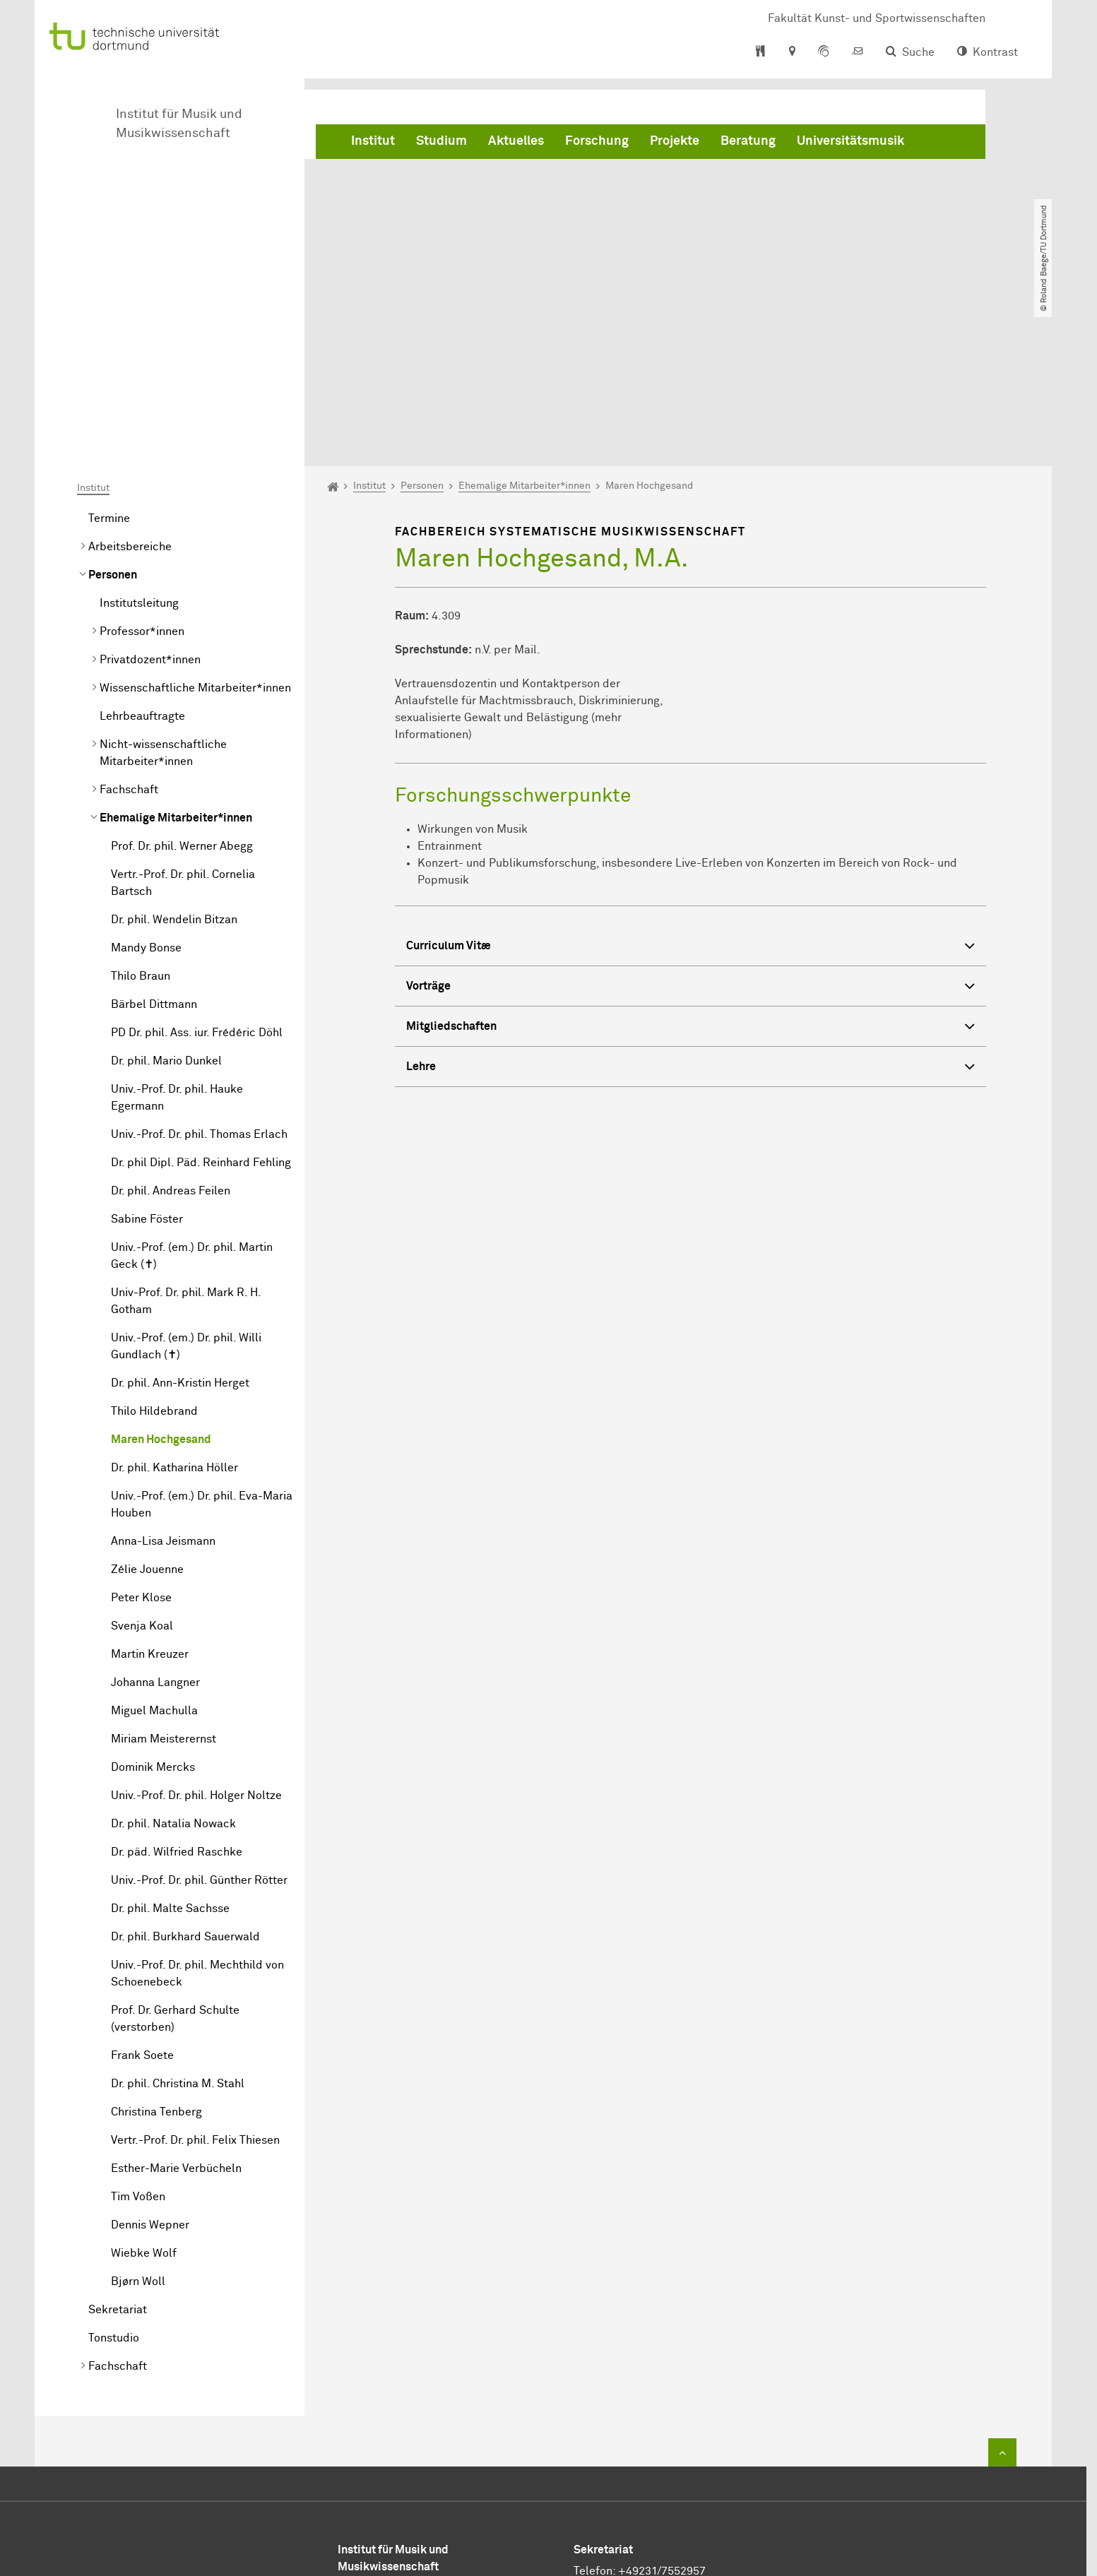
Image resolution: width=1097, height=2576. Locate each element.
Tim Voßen (138, 2035)
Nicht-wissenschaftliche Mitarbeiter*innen (163, 591)
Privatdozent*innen (150, 498)
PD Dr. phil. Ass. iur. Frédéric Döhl (197, 871)
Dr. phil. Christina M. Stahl (177, 1922)
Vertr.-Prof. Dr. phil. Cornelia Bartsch (183, 721)
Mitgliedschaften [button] (690, 865)
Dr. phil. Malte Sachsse (170, 1746)
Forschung (597, 141)
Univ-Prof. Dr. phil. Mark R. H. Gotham (186, 1139)
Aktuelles (516, 141)
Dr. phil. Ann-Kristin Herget (180, 1221)
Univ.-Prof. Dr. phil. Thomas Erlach (199, 972)
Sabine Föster (147, 1057)
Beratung (748, 141)
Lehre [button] (690, 906)
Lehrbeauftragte (142, 554)
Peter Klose (141, 1436)
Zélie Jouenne (147, 1407)
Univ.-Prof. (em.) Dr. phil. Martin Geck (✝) (192, 1094)
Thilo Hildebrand (154, 1249)
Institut (373, 141)
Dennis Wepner (150, 2063)
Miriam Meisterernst (163, 1577)
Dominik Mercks (153, 1605)
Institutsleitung (139, 441)
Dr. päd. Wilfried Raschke (176, 1690)
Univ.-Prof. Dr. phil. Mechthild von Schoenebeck (197, 1812)
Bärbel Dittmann (154, 842)
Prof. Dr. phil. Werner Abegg (182, 684)
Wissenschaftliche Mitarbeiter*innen (195, 526)
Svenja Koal (142, 1464)
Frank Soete (142, 1893)
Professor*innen (142, 469)
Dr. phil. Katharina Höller (174, 1306)
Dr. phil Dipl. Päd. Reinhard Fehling (201, 1001)
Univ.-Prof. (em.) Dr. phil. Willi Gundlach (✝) (186, 1184)
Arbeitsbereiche (130, 385)
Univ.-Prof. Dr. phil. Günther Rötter (199, 1718)
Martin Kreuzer (150, 1492)
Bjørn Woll (138, 2119)
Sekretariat (117, 2148)
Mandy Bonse (146, 786)
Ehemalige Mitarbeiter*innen (176, 656)
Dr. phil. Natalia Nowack (173, 1662)
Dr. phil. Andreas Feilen (170, 1029)
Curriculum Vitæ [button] (690, 785)
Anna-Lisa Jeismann (163, 1379)
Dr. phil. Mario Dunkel (166, 899)
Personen (112, 413)
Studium (441, 141)
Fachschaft (129, 628)
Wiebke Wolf (144, 2091)
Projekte (674, 141)
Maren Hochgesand (161, 1277)
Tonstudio (113, 2176)
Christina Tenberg (156, 1950)
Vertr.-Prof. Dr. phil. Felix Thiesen (195, 1978)
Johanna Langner (155, 1520)
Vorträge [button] (690, 825)
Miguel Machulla (154, 1549)
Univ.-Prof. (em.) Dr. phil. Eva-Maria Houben (201, 1343)
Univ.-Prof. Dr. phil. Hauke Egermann (177, 936)
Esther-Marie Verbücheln (176, 2006)
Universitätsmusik (850, 141)
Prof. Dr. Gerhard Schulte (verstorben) (175, 1857)
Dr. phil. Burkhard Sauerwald (185, 1775)
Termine (109, 356)
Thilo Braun (140, 814)
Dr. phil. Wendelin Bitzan (174, 758)
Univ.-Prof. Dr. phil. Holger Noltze (196, 1633)
